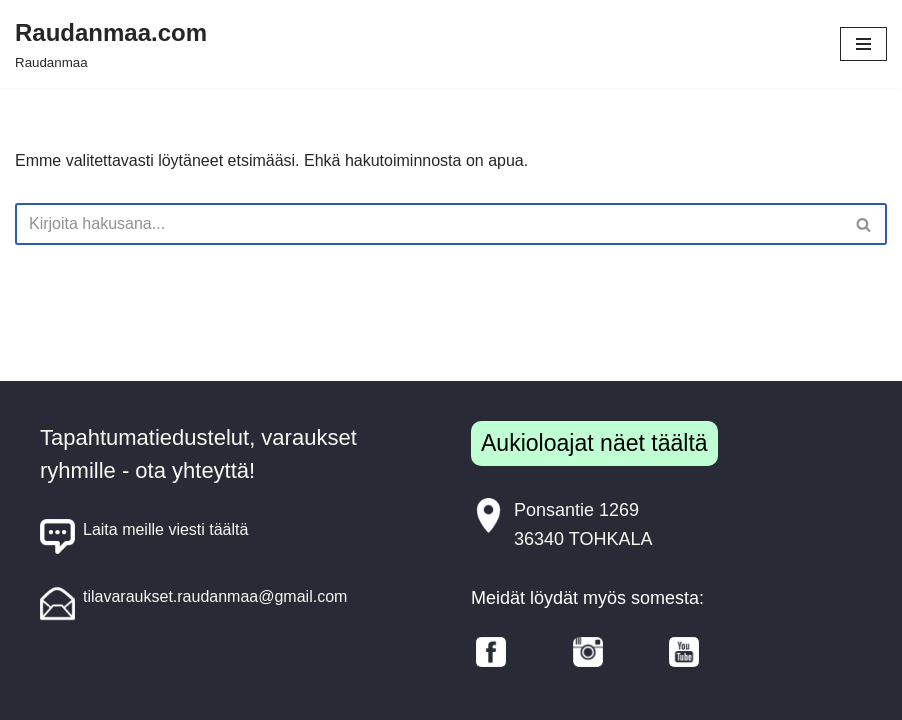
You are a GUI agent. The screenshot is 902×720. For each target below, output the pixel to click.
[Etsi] (428, 224)
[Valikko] (863, 44)
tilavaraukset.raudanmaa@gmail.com (193, 603)
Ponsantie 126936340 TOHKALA (561, 523)
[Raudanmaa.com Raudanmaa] (111, 44)
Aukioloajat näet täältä (594, 443)
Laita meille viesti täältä (144, 536)
